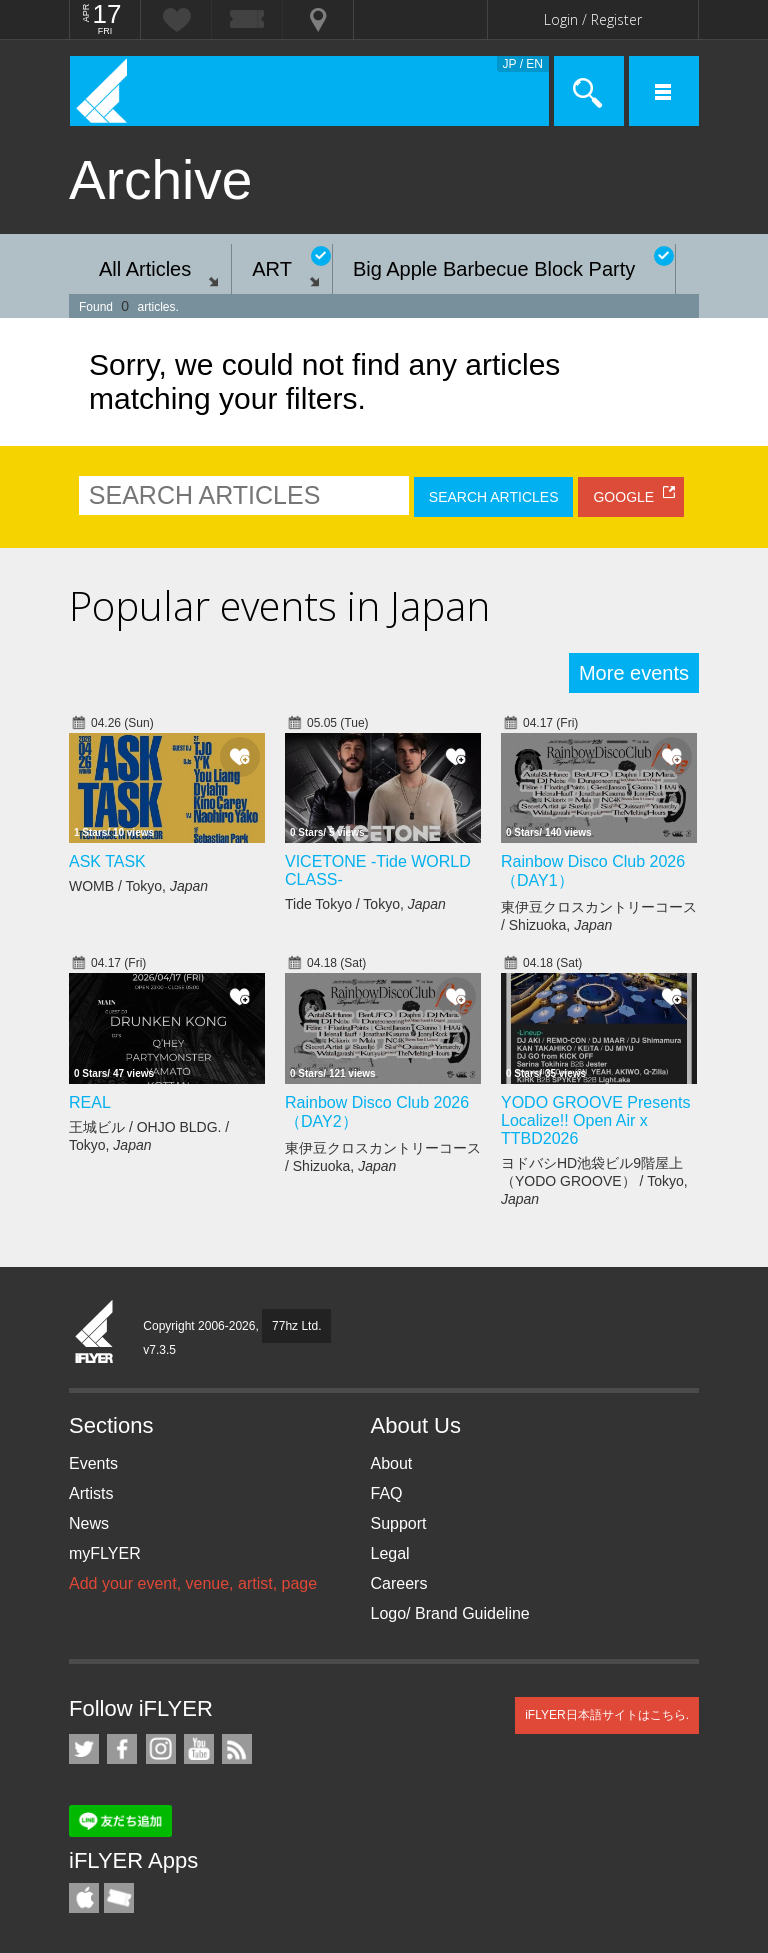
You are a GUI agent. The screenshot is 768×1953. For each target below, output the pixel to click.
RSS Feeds (237, 1749)
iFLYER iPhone (84, 1898)
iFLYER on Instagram (161, 1749)
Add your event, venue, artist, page (193, 1583)
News (89, 1523)
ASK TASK (107, 861)
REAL (90, 1102)
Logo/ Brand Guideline (450, 1613)
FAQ (387, 1493)
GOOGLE (623, 497)
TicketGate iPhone (119, 1898)
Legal (390, 1553)
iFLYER (95, 1333)
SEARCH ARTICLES (494, 497)
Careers (399, 1583)
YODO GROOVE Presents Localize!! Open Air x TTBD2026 (595, 1120)
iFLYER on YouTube (199, 1749)
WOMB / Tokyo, (138, 886)
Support (399, 1523)
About (392, 1463)
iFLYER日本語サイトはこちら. (607, 1715)
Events (93, 1463)
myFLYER (105, 1553)
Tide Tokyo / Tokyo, (365, 904)
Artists (91, 1493)
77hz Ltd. (296, 1326)
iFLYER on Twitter (84, 1749)
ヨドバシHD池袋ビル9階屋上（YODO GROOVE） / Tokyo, (594, 1181)
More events (634, 673)
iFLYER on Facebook (122, 1749)
